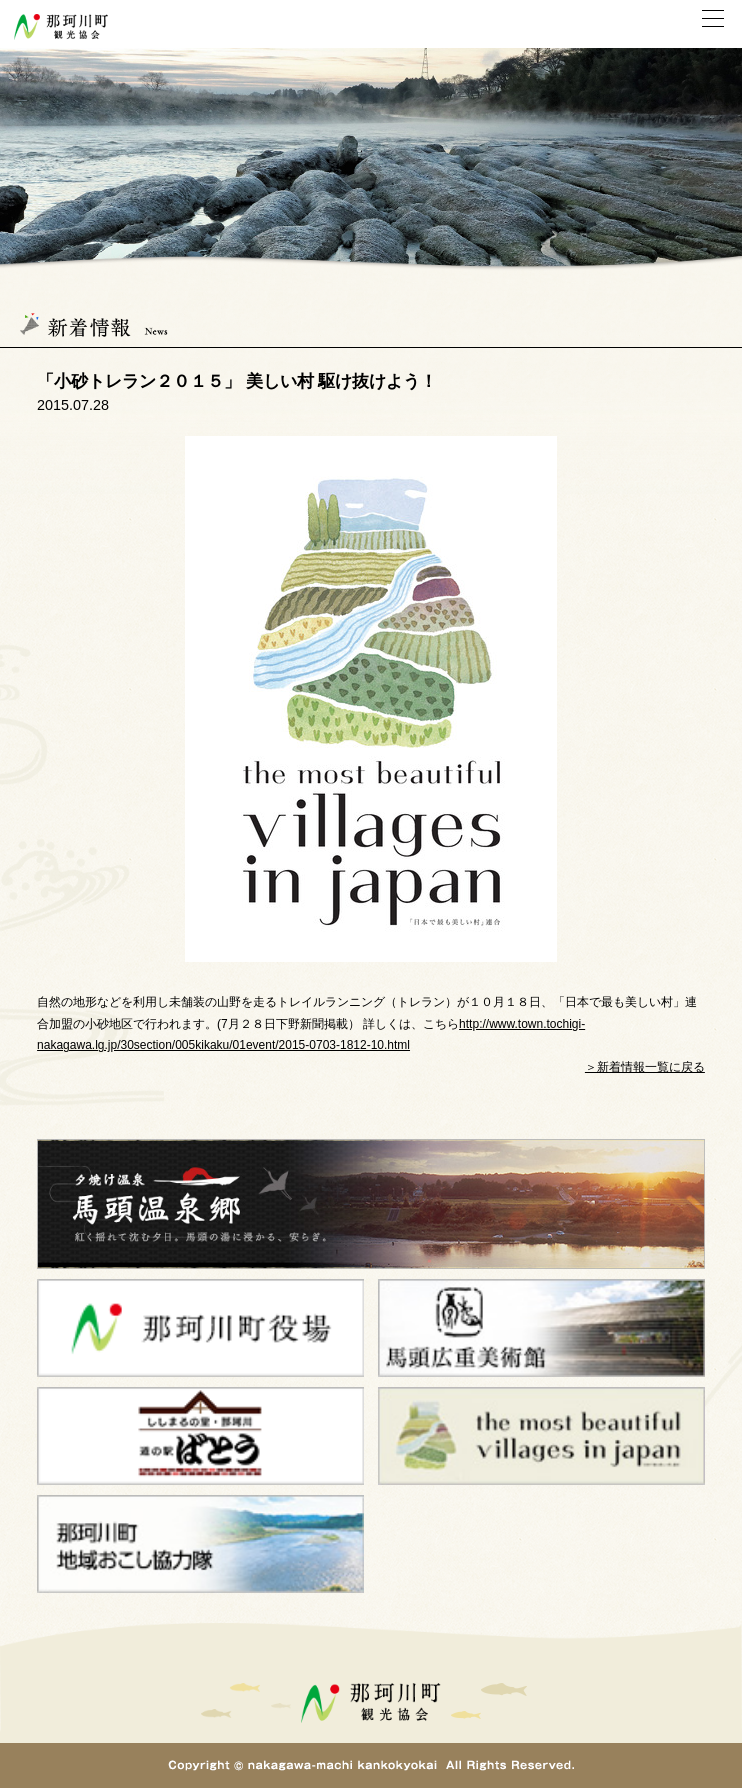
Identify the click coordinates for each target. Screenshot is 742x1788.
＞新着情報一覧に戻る (645, 1067)
